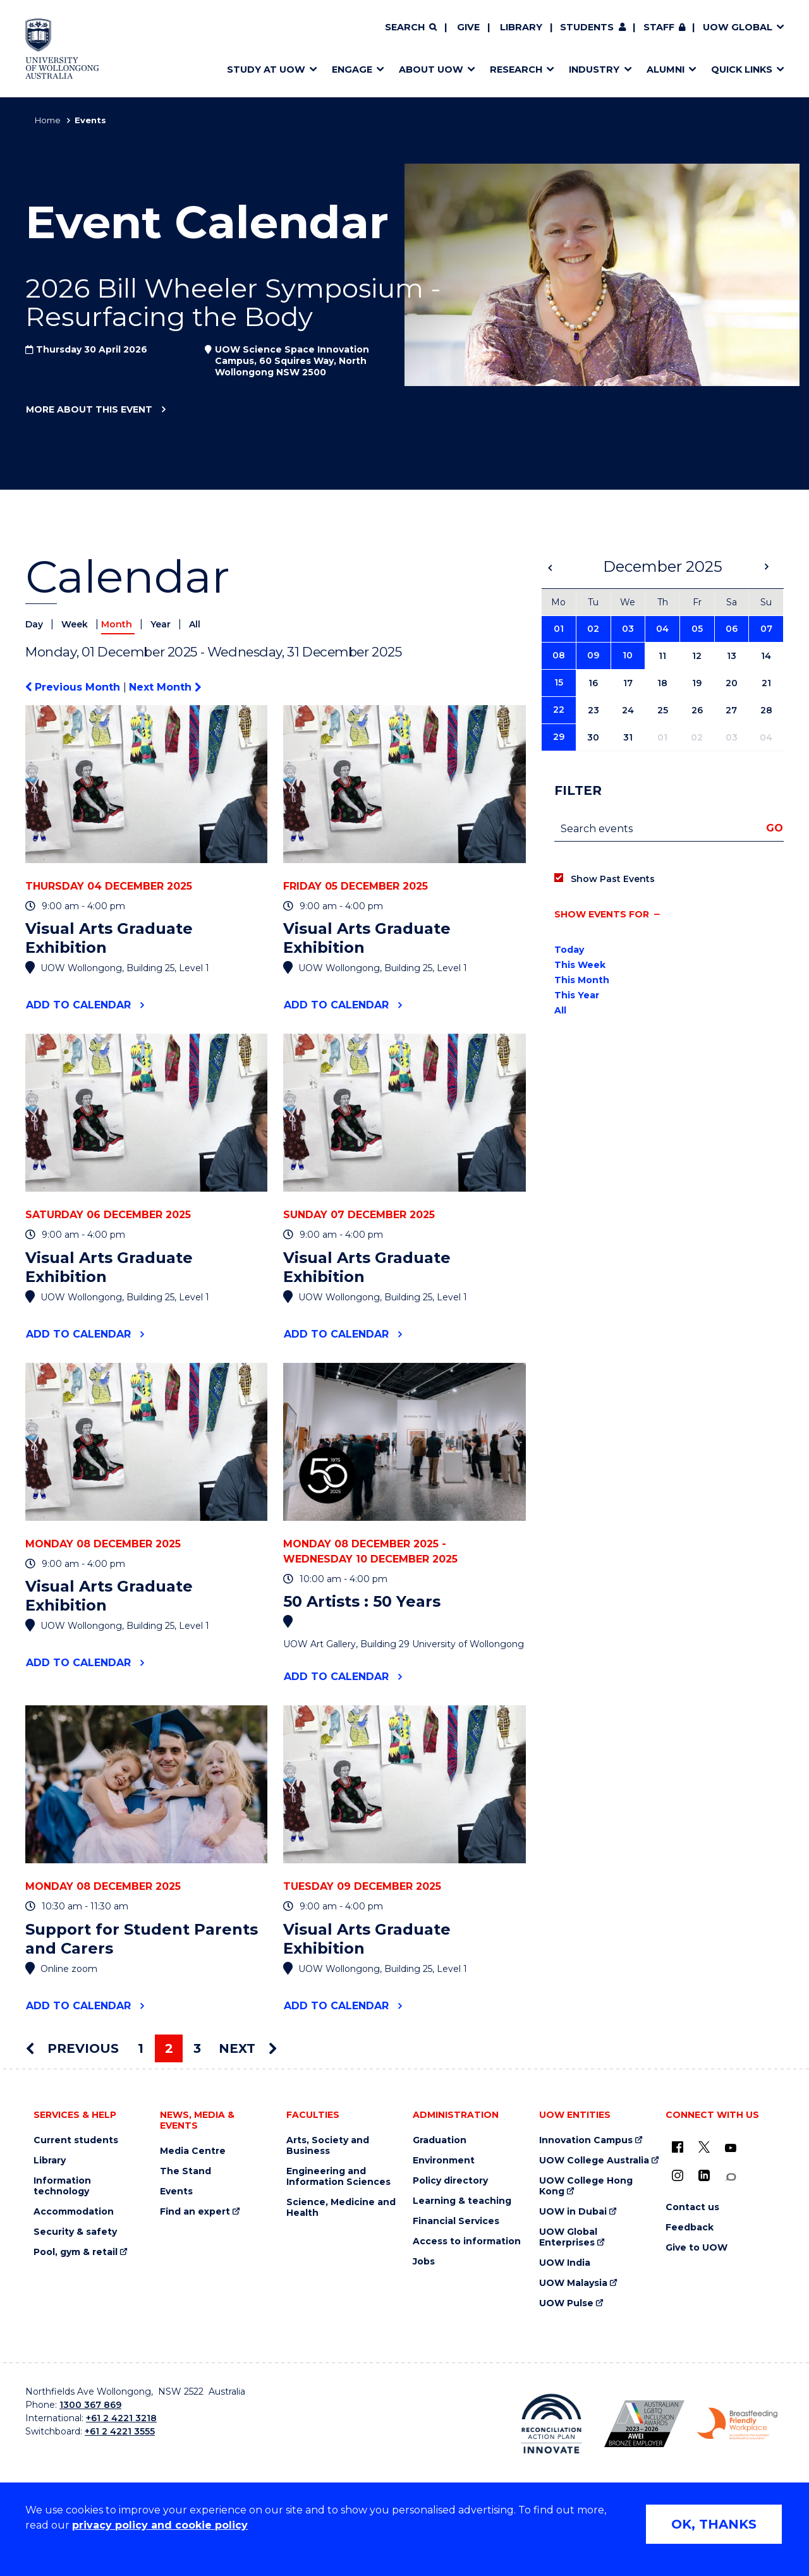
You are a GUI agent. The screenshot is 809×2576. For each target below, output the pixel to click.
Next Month (165, 687)
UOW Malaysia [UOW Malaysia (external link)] (573, 2283)
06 (732, 628)
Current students (75, 2140)
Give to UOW (696, 2247)
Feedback (690, 2227)
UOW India (564, 2263)
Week (75, 624)
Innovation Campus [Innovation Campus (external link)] (586, 2140)
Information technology (62, 2186)
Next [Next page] (248, 2048)
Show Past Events (613, 879)
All (194, 624)
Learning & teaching (462, 2201)
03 (628, 628)
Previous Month (74, 687)
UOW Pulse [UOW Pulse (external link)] (566, 2303)
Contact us (692, 2207)
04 (662, 628)
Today (569, 949)
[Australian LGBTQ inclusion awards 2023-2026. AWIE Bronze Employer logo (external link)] (644, 2423)
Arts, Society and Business (327, 2145)
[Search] (411, 28)
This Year (576, 995)
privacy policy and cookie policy (160, 2525)
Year (161, 624)
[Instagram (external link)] (678, 2175)
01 (559, 628)
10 (628, 655)
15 (558, 682)
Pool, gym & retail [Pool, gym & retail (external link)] (75, 2252)
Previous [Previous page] (72, 2048)
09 (593, 655)
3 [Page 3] (197, 2048)
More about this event (88, 410)
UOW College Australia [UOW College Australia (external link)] (594, 2160)
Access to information (467, 2241)
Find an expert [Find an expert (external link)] (195, 2211)
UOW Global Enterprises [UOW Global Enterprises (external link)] (568, 2237)
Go (774, 828)
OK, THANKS (714, 2524)
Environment (444, 2160)
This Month (581, 980)
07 (766, 628)
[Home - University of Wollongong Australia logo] (62, 48)
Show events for (601, 914)
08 (558, 655)
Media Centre (193, 2151)
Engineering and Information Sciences (338, 2176)
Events (176, 2191)
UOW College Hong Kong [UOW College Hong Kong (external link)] (586, 2186)
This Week (579, 965)
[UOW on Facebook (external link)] (678, 2147)
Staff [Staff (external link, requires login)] (658, 27)
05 (697, 628)
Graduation (439, 2140)
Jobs (424, 2261)
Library (521, 27)
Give (468, 27)
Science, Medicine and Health (341, 2207)
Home (48, 120)
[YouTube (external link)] (731, 2148)
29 (558, 736)
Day (35, 624)
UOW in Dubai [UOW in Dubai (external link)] (573, 2211)
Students (587, 27)
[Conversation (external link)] (731, 2177)
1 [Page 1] (140, 2048)
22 (558, 709)
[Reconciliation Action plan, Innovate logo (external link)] (551, 2423)
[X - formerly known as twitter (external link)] (704, 2147)
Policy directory (450, 2180)
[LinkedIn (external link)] (704, 2175)
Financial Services (456, 2221)
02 (593, 628)
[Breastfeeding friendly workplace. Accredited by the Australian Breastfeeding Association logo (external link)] (737, 2424)
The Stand (185, 2171)
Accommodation (73, 2211)
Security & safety (75, 2232)
